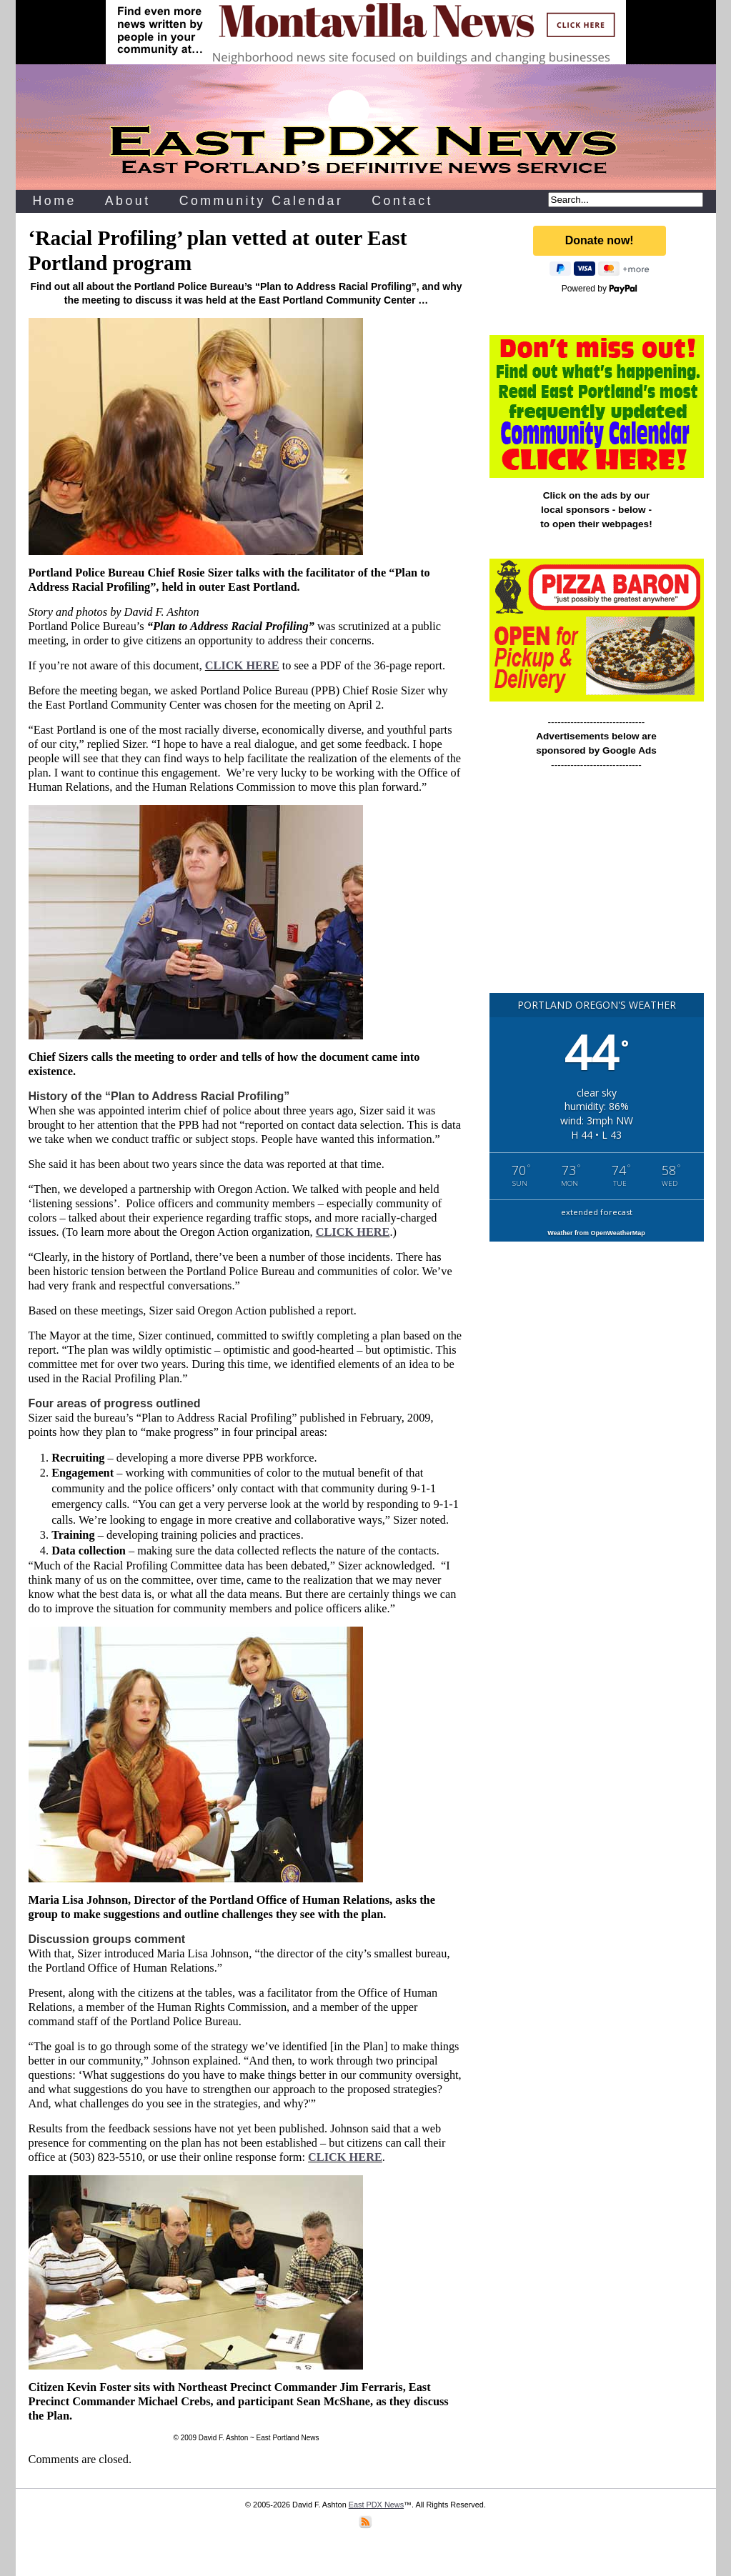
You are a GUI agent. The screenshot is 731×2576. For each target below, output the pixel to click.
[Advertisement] (596, 888)
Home (54, 201)
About (128, 201)
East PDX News (376, 2504)
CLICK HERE (242, 665)
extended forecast (596, 1212)
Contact (402, 201)
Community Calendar (261, 201)
